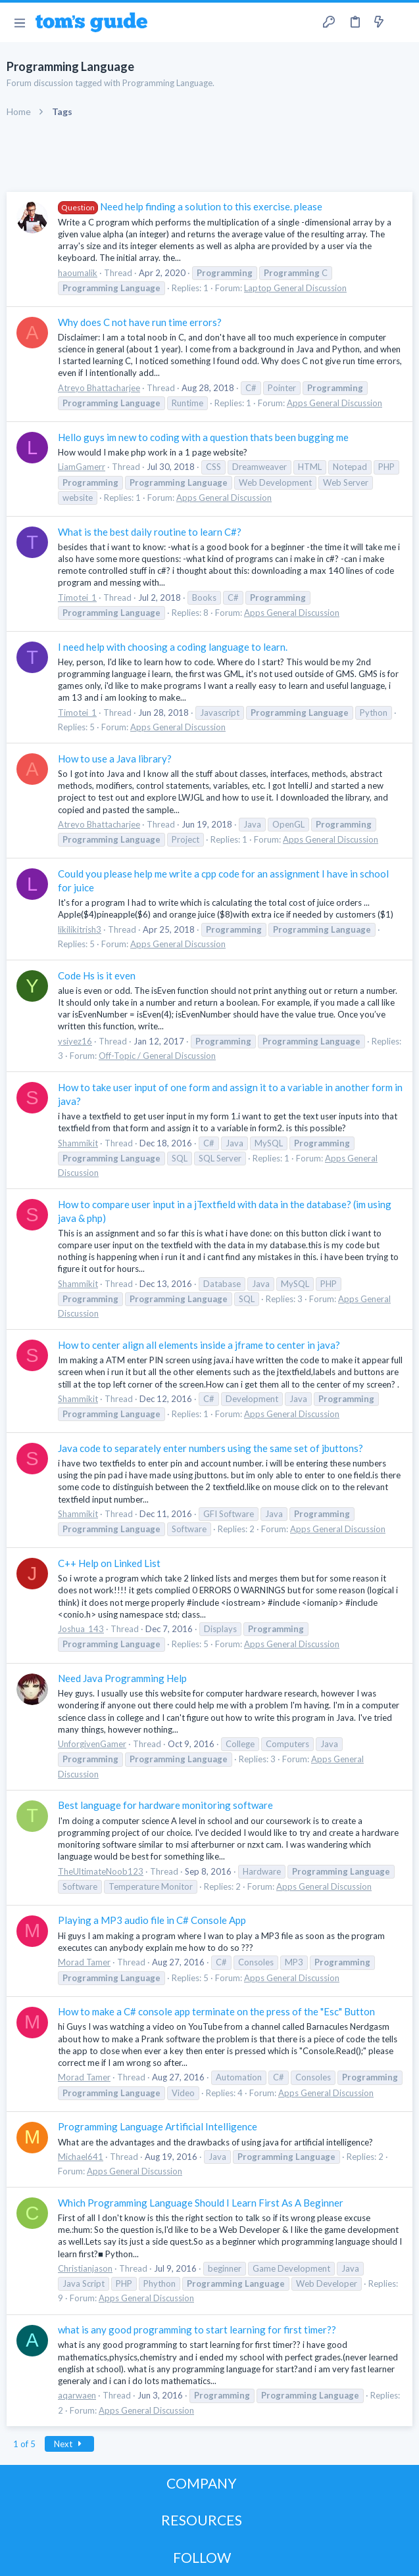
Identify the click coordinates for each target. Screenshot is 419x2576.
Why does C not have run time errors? (140, 322)
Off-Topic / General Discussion (157, 1055)
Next (70, 2444)
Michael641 (80, 2156)
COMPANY (201, 2483)
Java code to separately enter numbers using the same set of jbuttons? (210, 1448)
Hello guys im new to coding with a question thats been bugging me (203, 437)
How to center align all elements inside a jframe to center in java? (199, 1345)
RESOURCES (201, 2520)
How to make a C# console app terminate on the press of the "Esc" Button (216, 2011)
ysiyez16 (75, 1041)
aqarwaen (77, 2395)
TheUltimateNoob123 (100, 1871)
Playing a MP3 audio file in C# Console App (152, 1920)
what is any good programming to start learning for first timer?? (197, 2329)
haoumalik (77, 273)
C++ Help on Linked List (109, 1563)
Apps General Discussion (334, 403)
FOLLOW (202, 2557)
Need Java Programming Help (122, 1678)
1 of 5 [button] (24, 2444)
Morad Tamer (84, 1962)
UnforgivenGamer (92, 1744)
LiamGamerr (81, 466)
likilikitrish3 (79, 929)
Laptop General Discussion (295, 288)
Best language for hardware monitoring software (165, 1805)
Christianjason (85, 2268)
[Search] (401, 22)
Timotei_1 (77, 597)
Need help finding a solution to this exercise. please (190, 206)
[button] (19, 22)
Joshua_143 (81, 1629)
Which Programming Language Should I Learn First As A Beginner (200, 2203)
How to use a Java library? (115, 758)
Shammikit (78, 1143)
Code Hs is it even (97, 975)
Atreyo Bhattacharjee (99, 388)
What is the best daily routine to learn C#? (149, 532)
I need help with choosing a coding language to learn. (172, 647)
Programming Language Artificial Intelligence (157, 2126)
